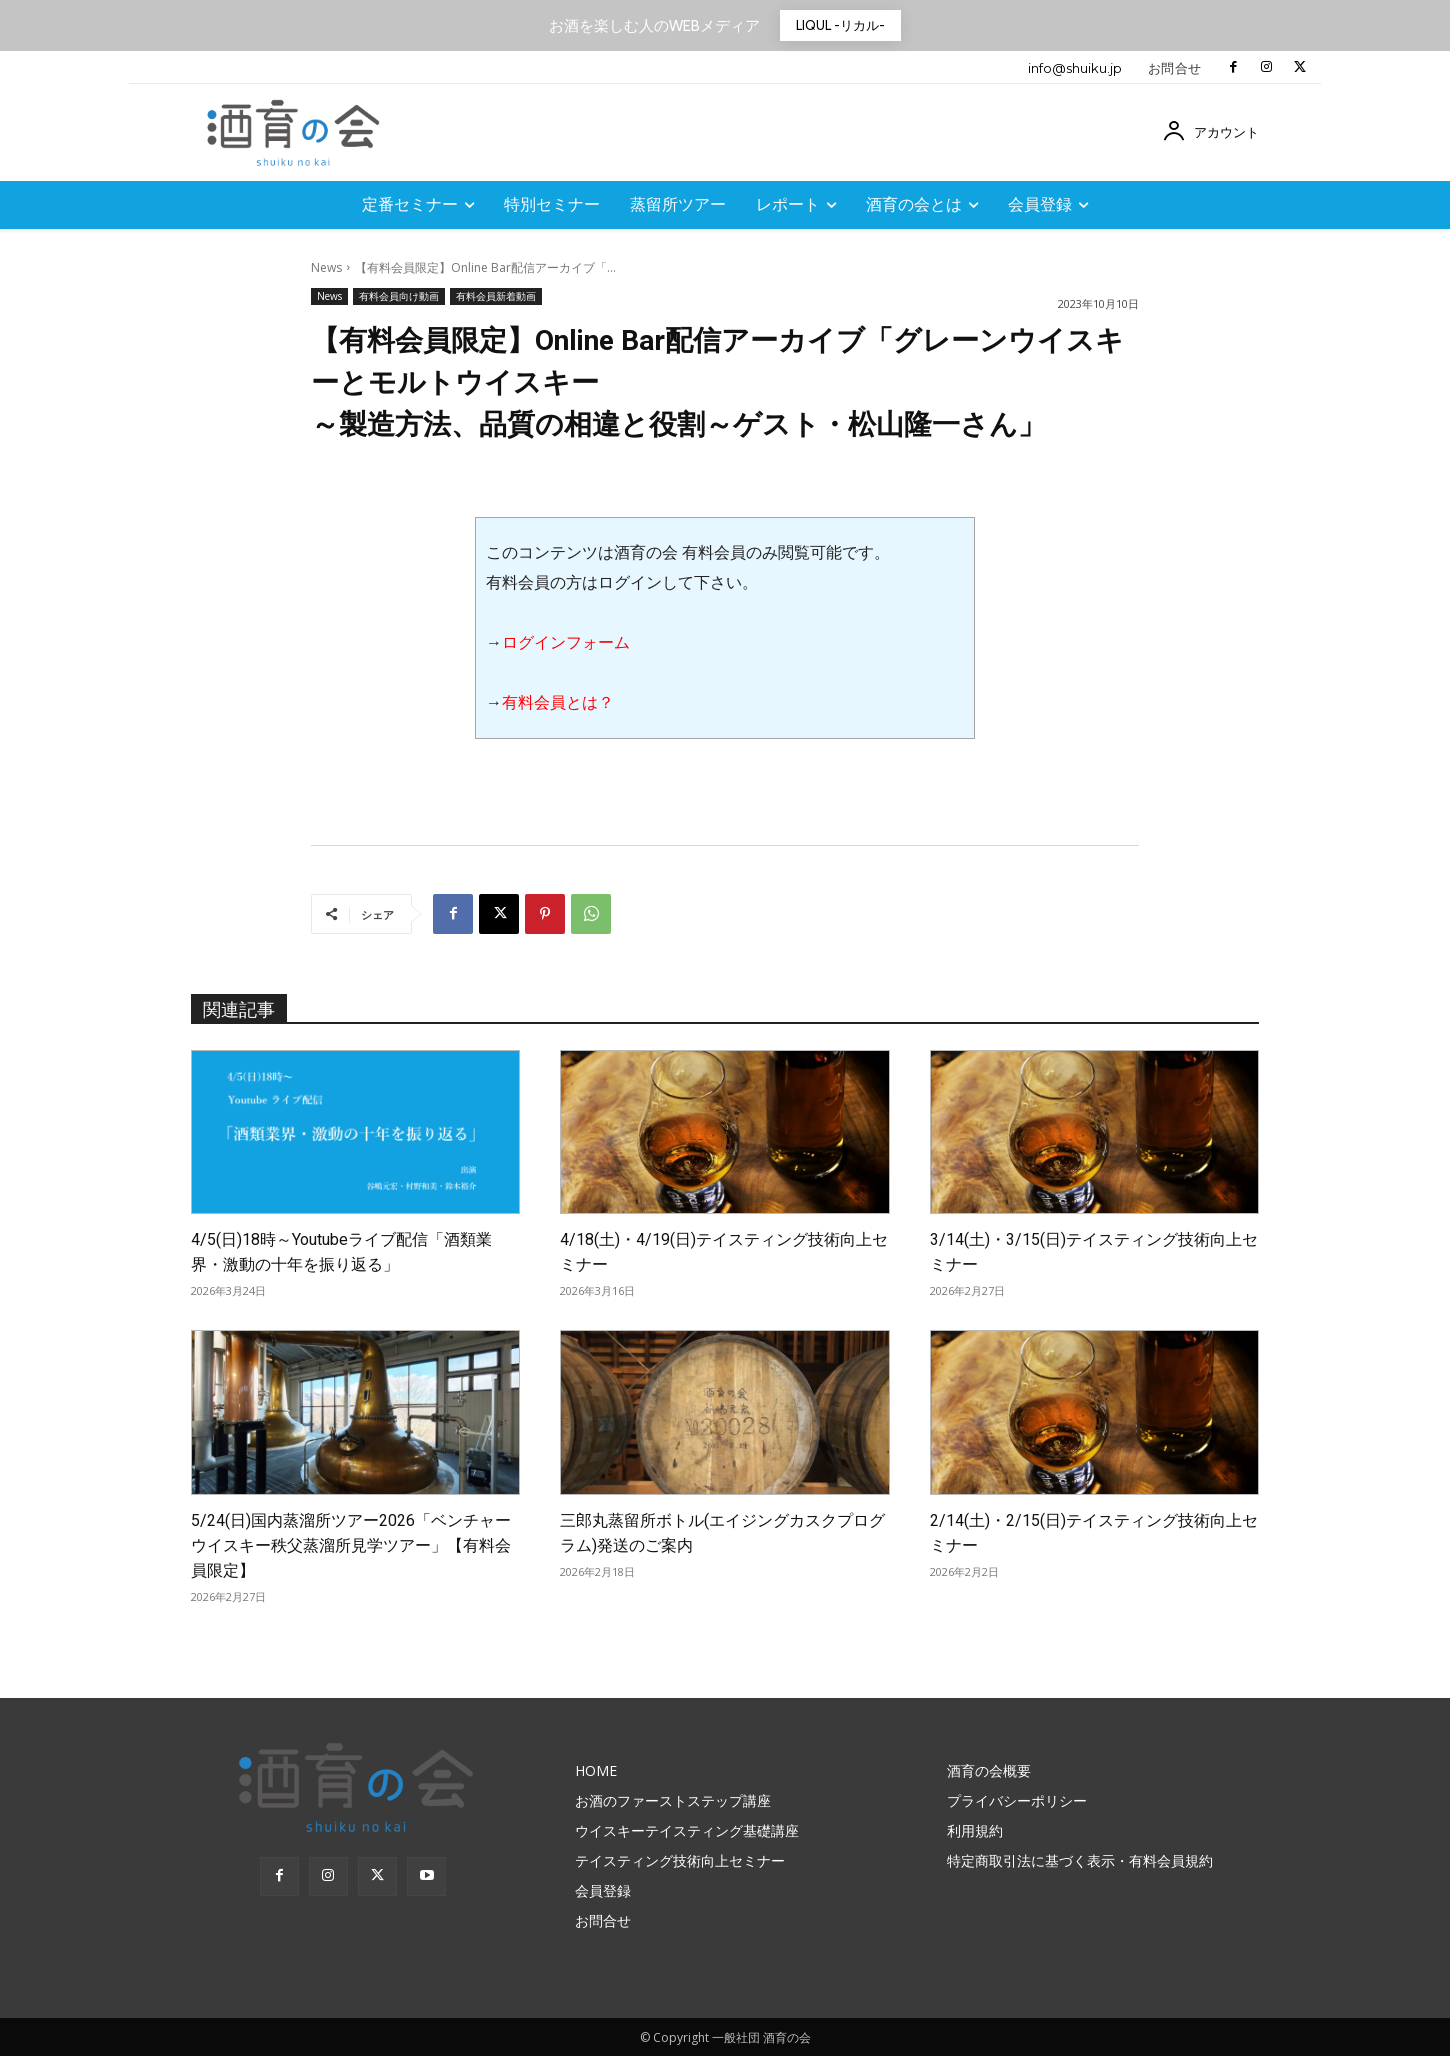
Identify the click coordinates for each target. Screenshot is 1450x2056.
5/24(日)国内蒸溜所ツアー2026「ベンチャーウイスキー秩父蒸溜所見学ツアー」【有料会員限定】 (351, 1545)
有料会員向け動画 (399, 296)
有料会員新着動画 (496, 296)
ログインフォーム (566, 642)
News (326, 267)
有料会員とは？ (558, 702)
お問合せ (1175, 68)
